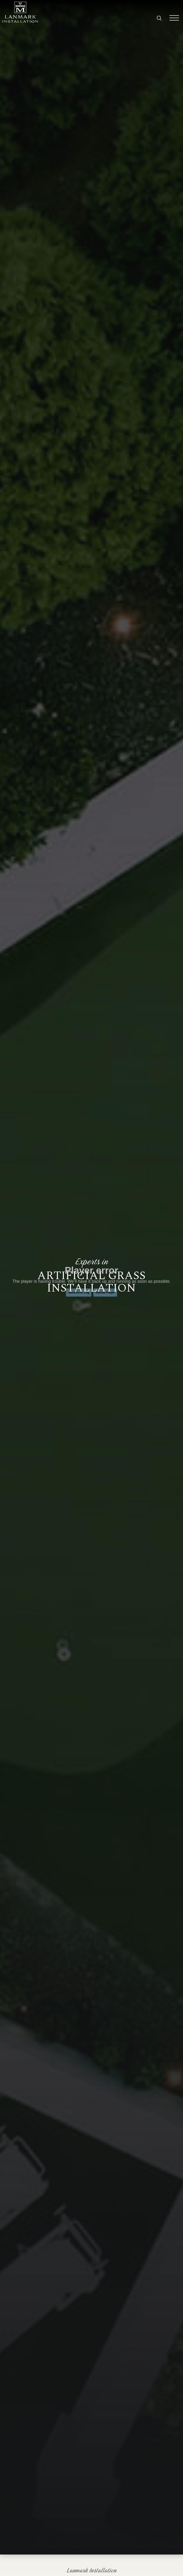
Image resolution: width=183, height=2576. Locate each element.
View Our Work (89, 1048)
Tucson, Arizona (91, 2504)
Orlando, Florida (151, 2512)
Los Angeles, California (150, 2504)
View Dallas (43, 2332)
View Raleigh (43, 2193)
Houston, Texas (151, 2529)
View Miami (43, 1915)
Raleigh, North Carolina (151, 2521)
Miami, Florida (91, 2512)
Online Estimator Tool (60, 1269)
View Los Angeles (43, 1789)
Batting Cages (144, 508)
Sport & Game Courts (72, 508)
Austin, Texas (32, 2529)
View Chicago (43, 2054)
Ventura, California (32, 2512)
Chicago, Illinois (32, 2521)
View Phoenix (43, 1650)
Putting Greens (105, 512)
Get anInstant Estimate (46, 2472)
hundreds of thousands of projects (35, 233)
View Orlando (134, 1915)
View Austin (134, 2193)
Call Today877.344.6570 (45, 2437)
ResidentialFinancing (137, 2472)
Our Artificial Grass (89, 888)
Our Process (89, 254)
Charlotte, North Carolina (91, 2521)
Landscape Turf (105, 473)
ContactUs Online (137, 2437)
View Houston (135, 2332)
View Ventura (134, 1789)
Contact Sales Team (118, 1269)
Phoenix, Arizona (32, 2504)
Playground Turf (66, 473)
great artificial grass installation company (104, 197)
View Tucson (135, 1650)
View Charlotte (134, 2054)
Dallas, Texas (91, 2529)
